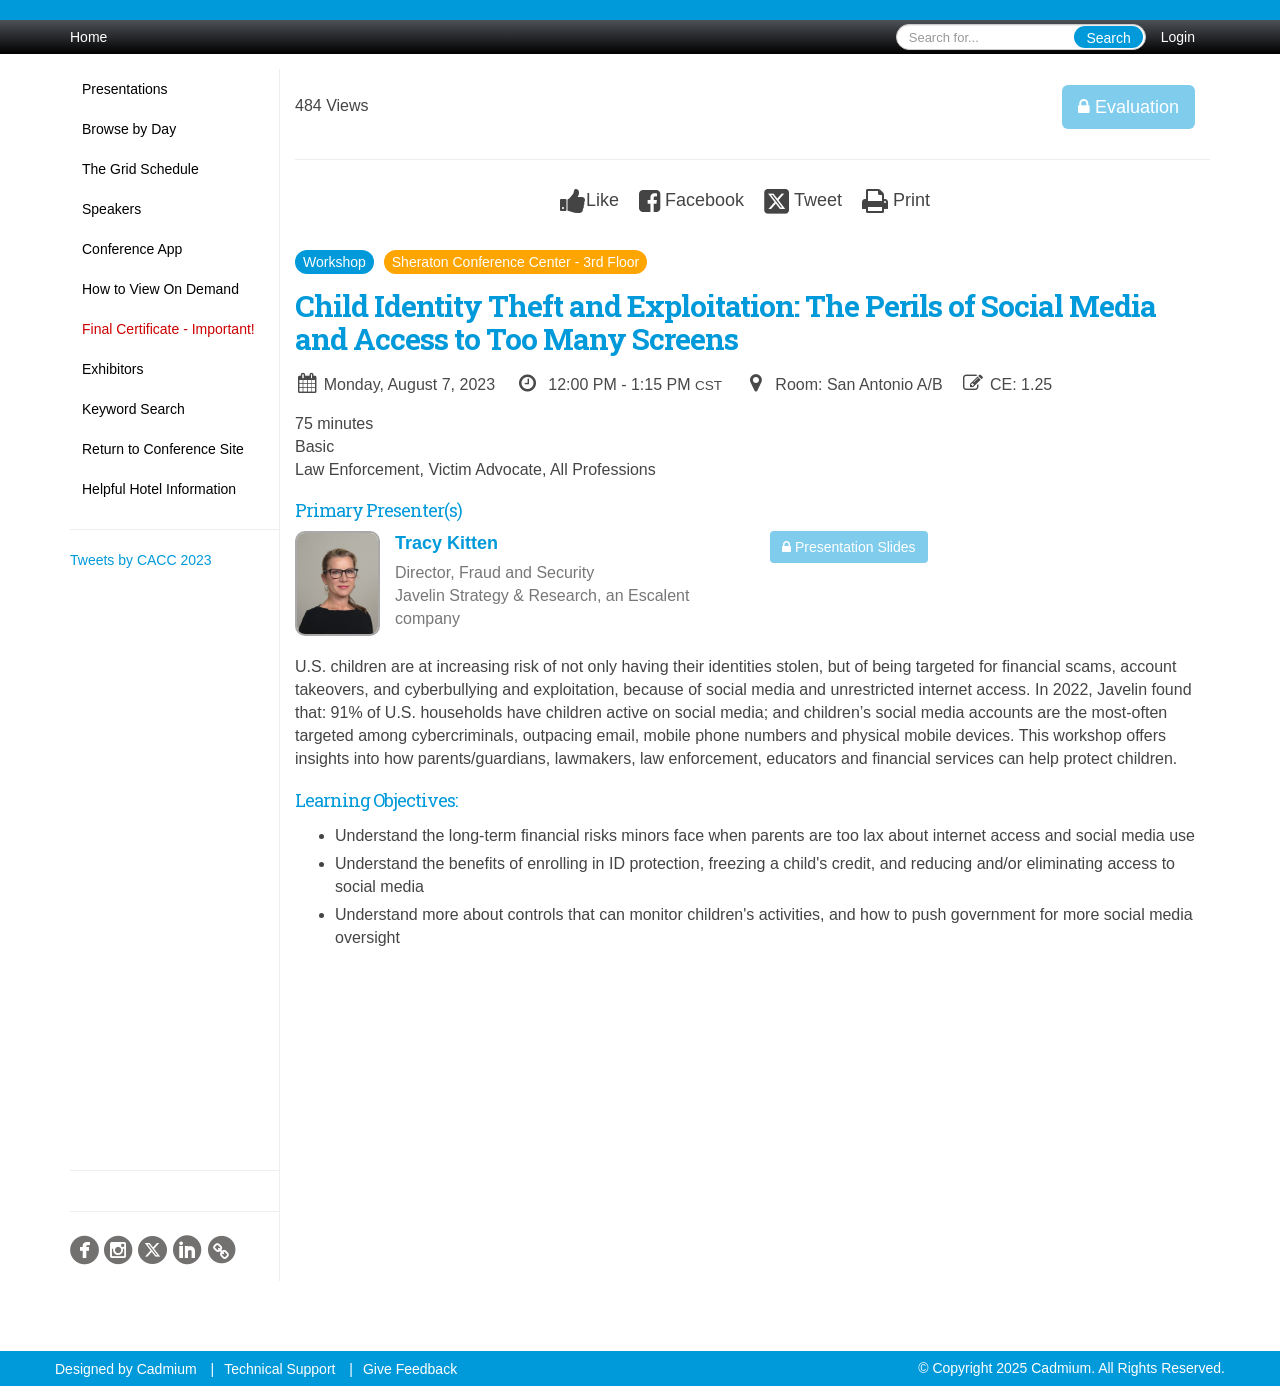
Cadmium (167, 1369)
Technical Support (279, 1369)
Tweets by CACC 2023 (141, 560)
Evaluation (1128, 107)
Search (1108, 38)
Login (1178, 37)
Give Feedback (410, 1369)
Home (88, 37)
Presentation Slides (849, 547)
